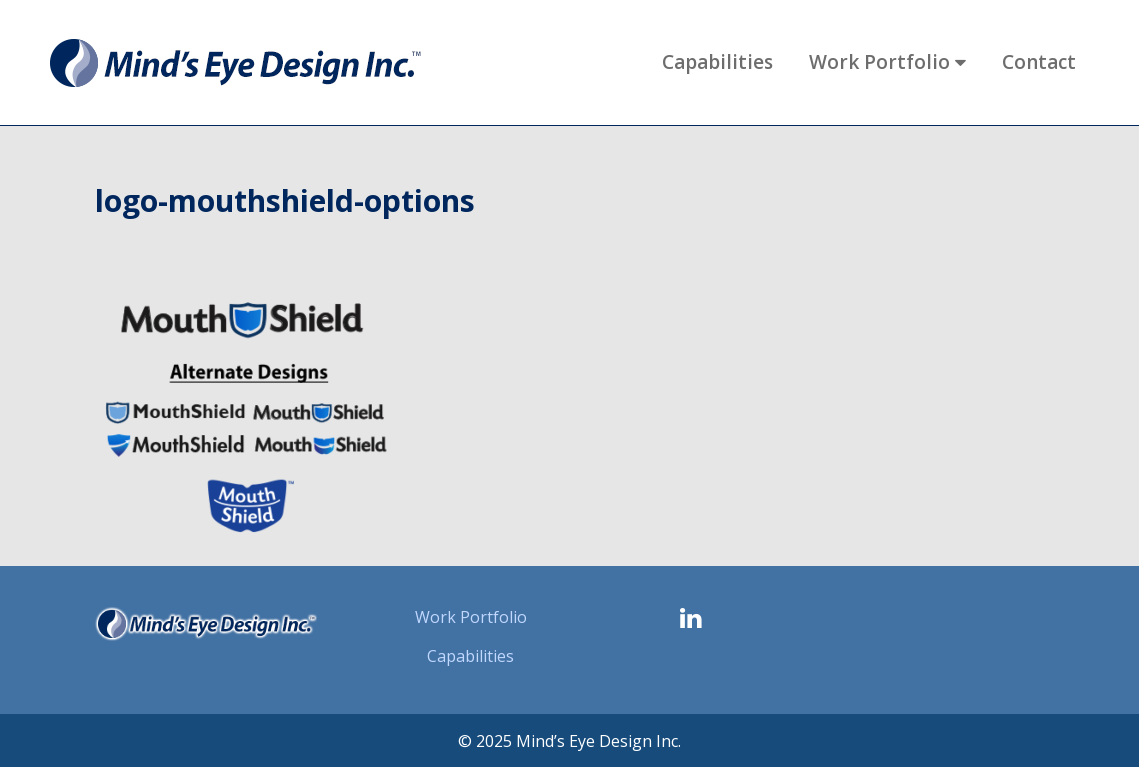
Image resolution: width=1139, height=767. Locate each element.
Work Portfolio (471, 617)
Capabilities (470, 656)
